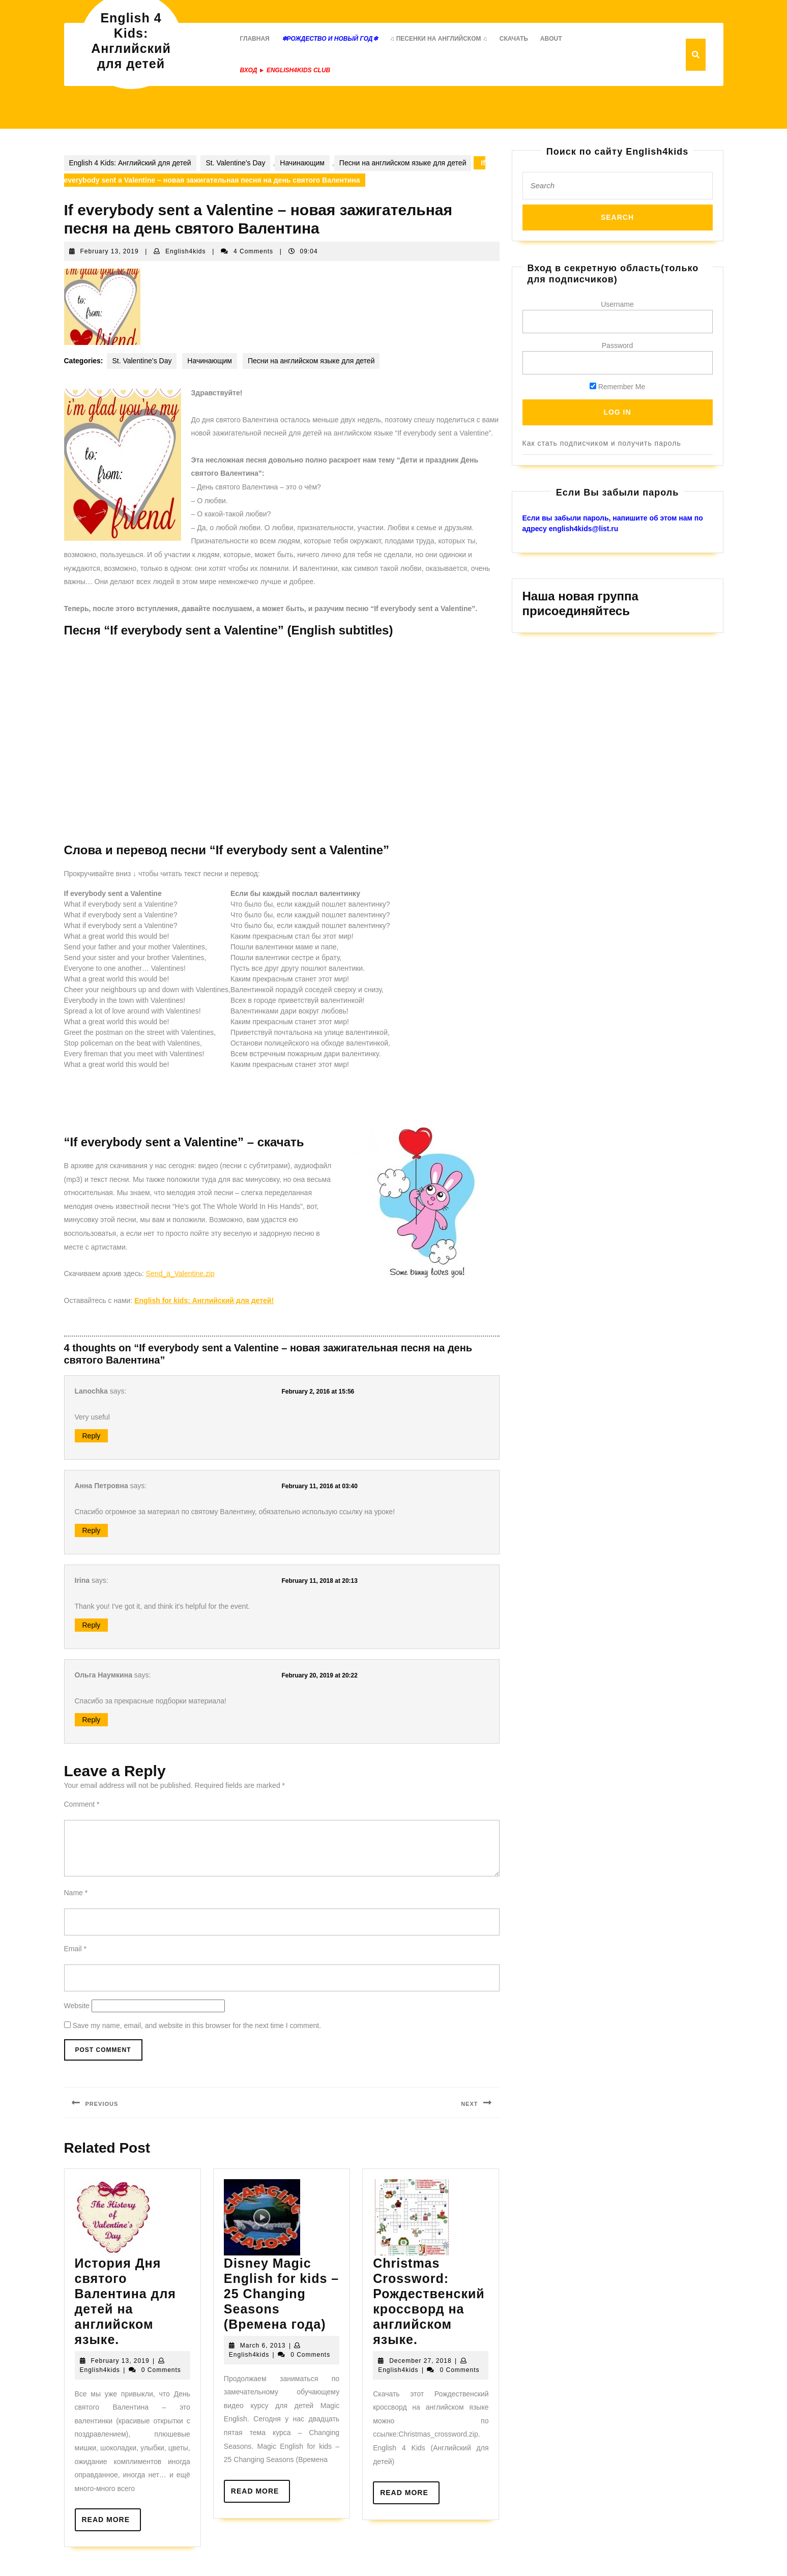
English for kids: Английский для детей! (204, 1300)
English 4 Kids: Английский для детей (130, 163)
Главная (255, 38)
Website (77, 2006)
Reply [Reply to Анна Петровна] (91, 1530)
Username (617, 304)
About (551, 38)
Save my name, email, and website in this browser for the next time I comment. (196, 2025)
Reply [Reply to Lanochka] (91, 1436)
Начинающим (302, 163)
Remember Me (617, 387)
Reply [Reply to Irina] (91, 1625)
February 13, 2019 (109, 251)
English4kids (185, 251)
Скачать (514, 38)
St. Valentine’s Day (235, 163)
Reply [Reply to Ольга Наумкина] (91, 1720)
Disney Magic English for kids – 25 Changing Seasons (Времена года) (281, 2293)
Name (76, 1893)
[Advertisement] (249, 1100)
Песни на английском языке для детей (403, 163)
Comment (82, 1804)
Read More (111, 2522)
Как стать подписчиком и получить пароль (601, 443)
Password (617, 345)
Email (75, 1949)
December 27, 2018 (420, 2360)
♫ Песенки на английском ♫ (438, 38)
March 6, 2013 (263, 2345)
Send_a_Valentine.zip (180, 1273)
